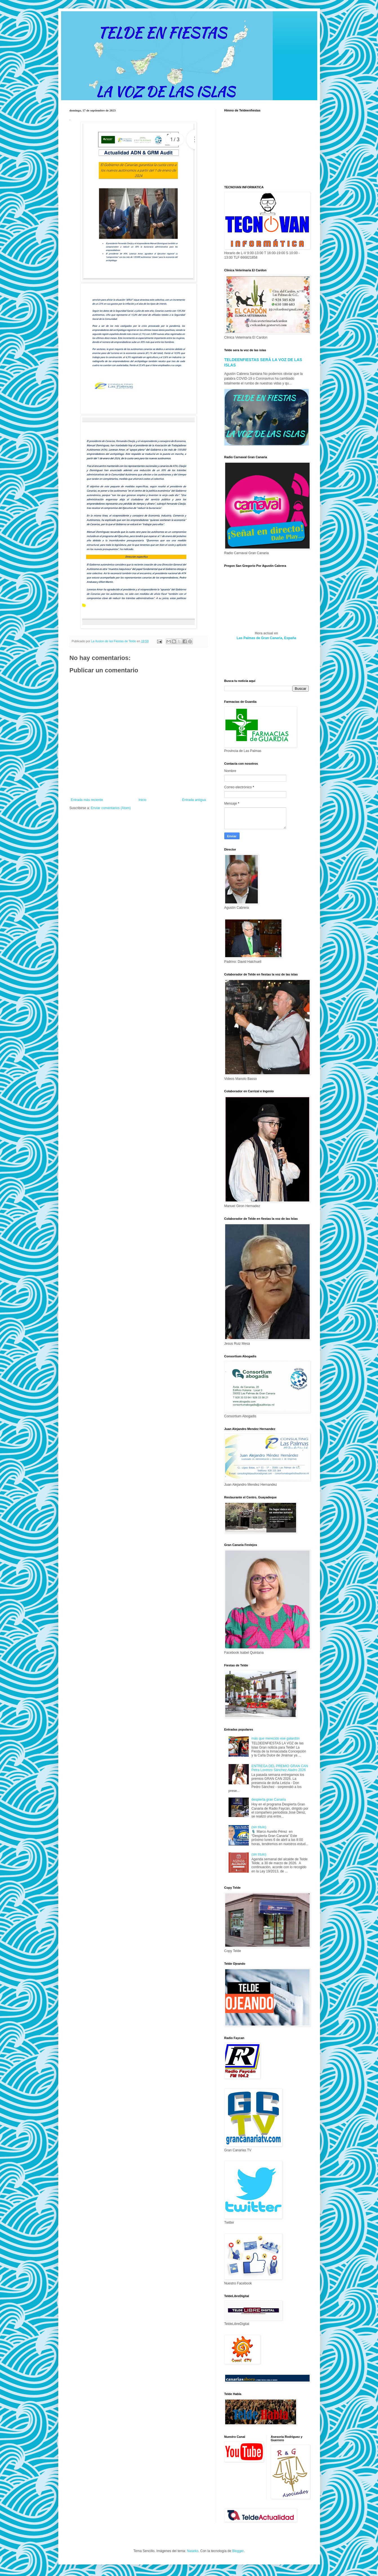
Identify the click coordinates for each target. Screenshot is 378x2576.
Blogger (238, 2551)
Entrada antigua (194, 800)
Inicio (142, 800)
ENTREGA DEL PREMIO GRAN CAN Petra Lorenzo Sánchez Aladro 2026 (279, 1768)
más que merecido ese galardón (275, 1738)
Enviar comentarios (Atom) (111, 808)
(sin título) (258, 1827)
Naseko (192, 2551)
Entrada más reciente (87, 800)
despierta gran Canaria (268, 1799)
